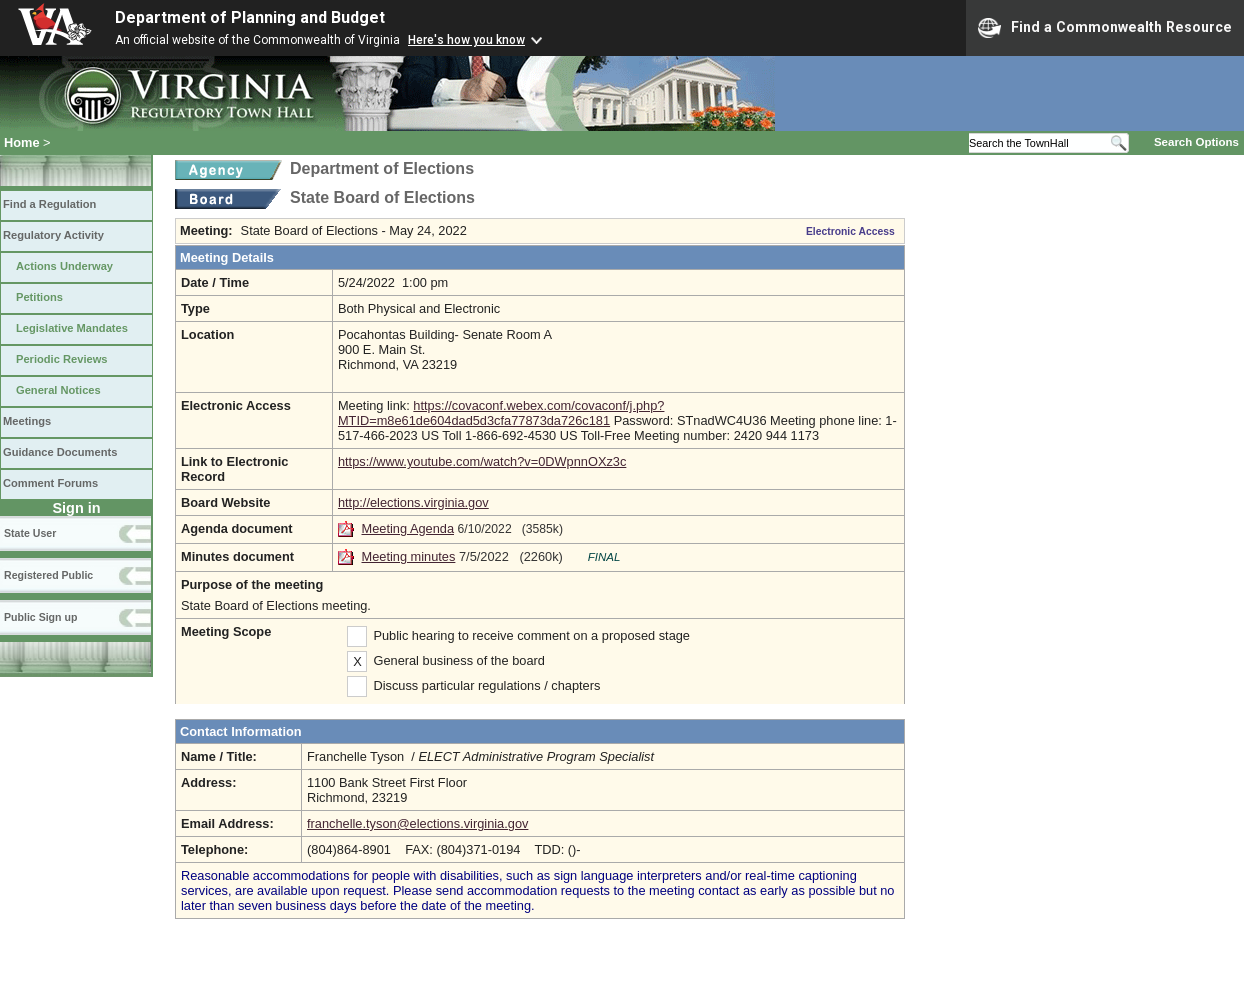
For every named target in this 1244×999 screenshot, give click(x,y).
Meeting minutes (409, 556)
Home (22, 142)
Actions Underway (64, 266)
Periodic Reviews (62, 359)
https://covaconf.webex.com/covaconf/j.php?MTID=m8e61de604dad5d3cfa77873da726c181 (501, 413)
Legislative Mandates (72, 328)
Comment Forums (50, 483)
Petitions (39, 297)
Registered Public (48, 575)
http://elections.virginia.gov (413, 502)
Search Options (1196, 142)
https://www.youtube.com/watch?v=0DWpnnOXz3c (482, 461)
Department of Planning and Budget (250, 17)
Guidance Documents (60, 452)
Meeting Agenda (408, 528)
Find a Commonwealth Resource (1105, 28)
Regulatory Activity (53, 235)
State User (30, 533)
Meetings (27, 421)
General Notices (58, 390)
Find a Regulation (49, 204)
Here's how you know (466, 40)
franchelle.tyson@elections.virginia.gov (417, 823)
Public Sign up (40, 617)
